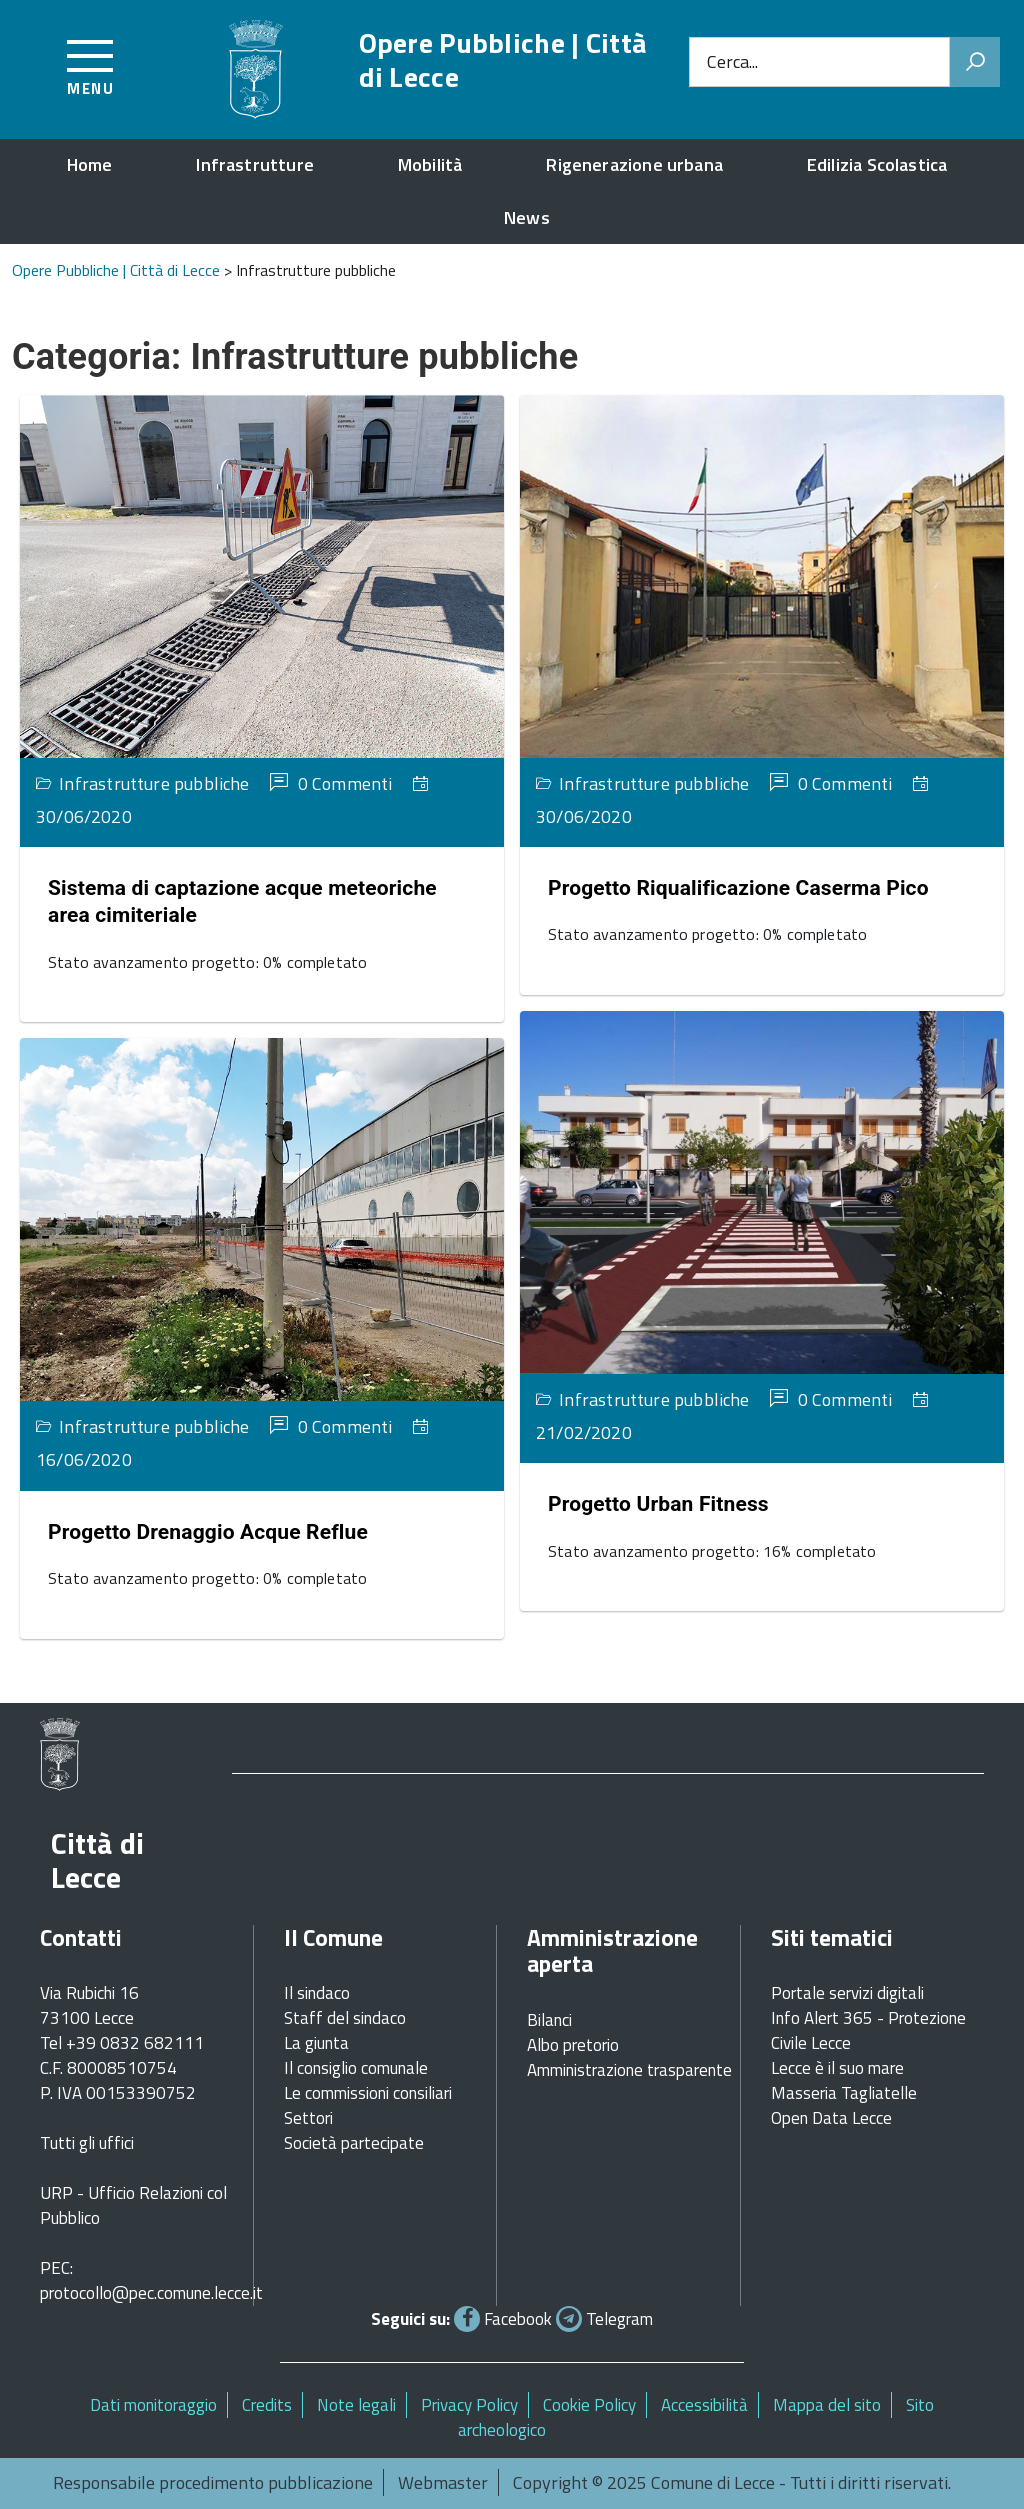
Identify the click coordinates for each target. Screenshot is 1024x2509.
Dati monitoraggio (153, 2405)
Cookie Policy (589, 2405)
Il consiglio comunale (356, 2068)
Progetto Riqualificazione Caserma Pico (738, 888)
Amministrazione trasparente (629, 2070)
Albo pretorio (573, 2045)
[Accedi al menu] (90, 64)
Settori (308, 2118)
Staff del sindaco (345, 2018)
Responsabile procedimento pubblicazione (213, 2482)
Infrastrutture (255, 164)
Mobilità (430, 164)
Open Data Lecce (831, 2118)
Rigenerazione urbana (634, 164)
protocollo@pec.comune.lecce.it (151, 2293)
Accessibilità (704, 2405)
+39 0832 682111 (135, 2043)
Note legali (356, 2405)
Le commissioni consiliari (368, 2093)
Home (90, 164)
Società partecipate (354, 2143)
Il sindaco (317, 1993)
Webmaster (443, 2482)
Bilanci (549, 2020)
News (527, 217)
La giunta (316, 2043)
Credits (267, 2405)
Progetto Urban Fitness (658, 1504)
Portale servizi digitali (847, 1993)
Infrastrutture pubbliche (154, 783)
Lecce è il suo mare (837, 2068)
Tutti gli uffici (87, 2143)
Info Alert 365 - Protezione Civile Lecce (868, 2030)
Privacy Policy (469, 2405)
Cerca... (732, 61)
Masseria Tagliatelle (844, 2093)
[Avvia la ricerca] (975, 62)
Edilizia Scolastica (877, 164)
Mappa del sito (827, 2405)
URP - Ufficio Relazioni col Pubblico (133, 2205)
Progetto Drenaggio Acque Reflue (208, 1532)
